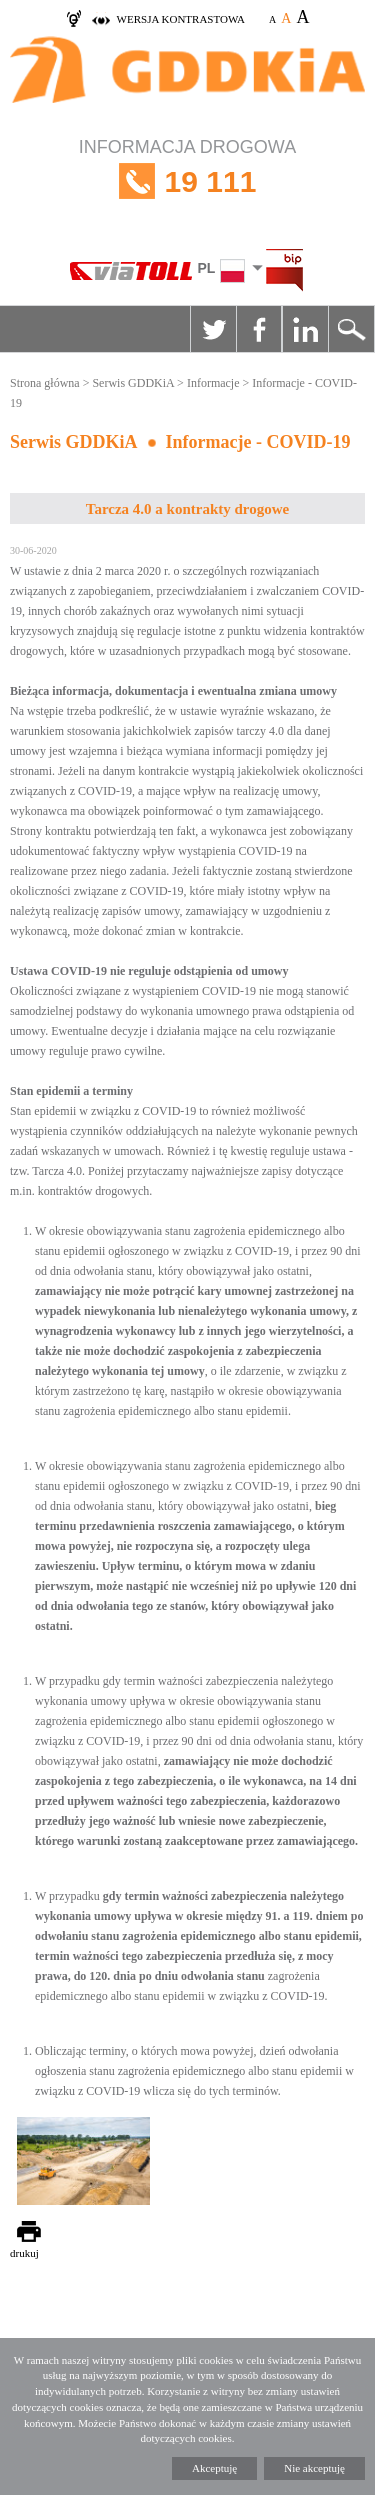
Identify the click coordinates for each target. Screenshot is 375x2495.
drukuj (24, 2253)
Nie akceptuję (314, 2468)
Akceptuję (214, 2468)
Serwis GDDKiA (133, 383)
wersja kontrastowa (181, 19)
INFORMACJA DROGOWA (187, 181)
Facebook (259, 329)
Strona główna (45, 383)
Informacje (213, 383)
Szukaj (351, 329)
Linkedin (305, 329)
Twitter (213, 329)
